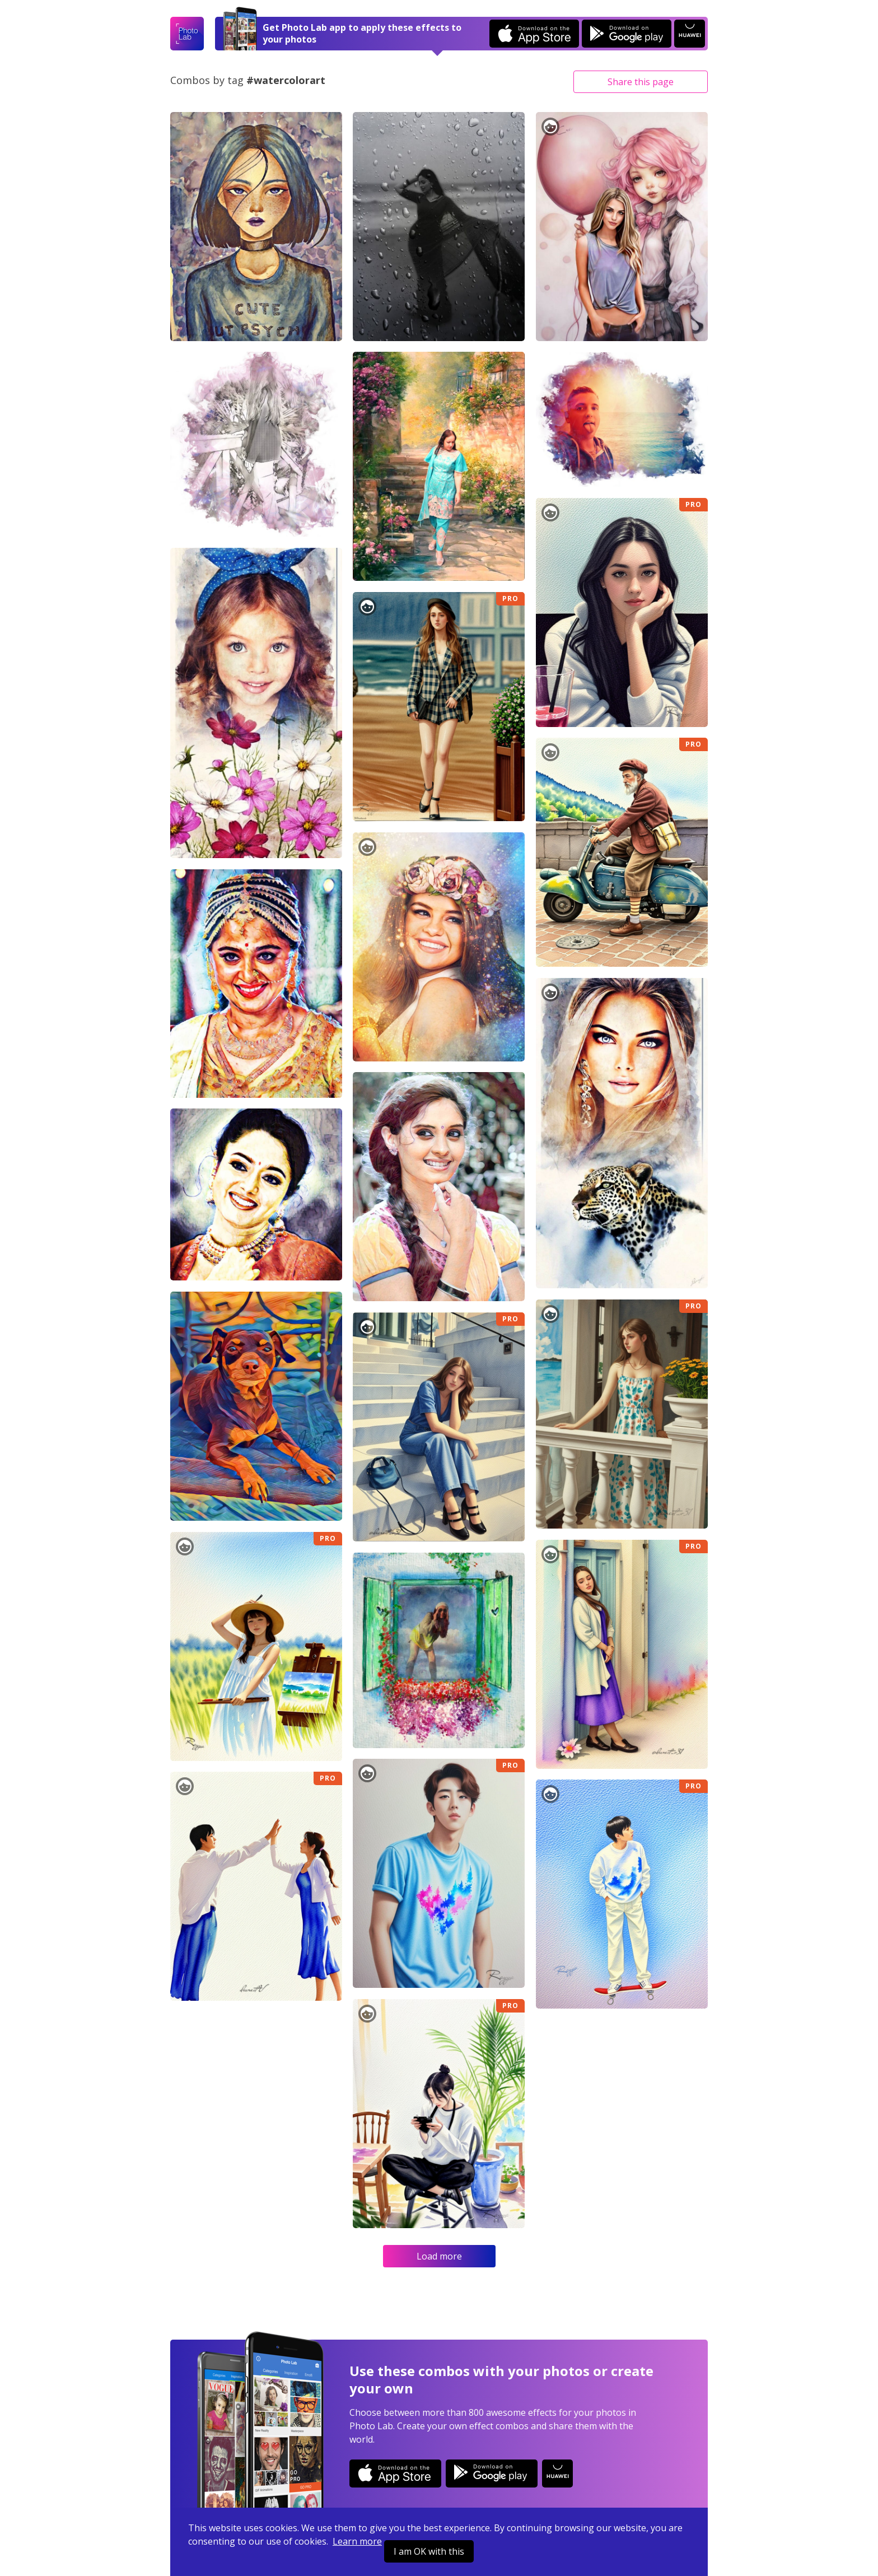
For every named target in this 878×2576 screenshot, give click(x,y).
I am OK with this (429, 2551)
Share (641, 82)
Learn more (357, 2541)
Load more (439, 2256)
